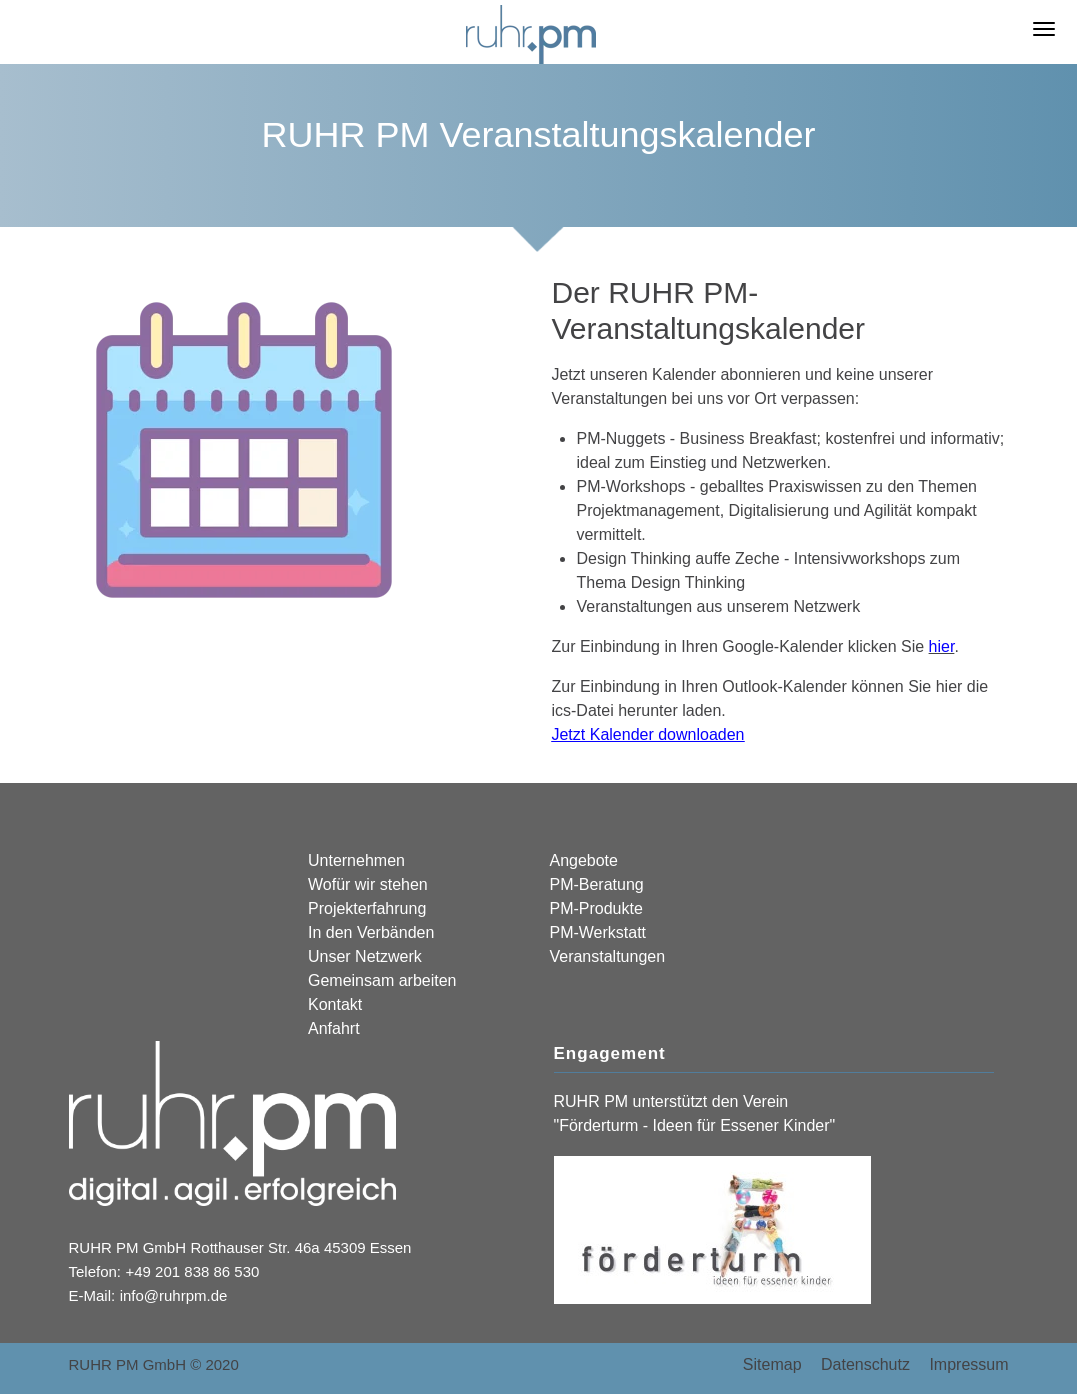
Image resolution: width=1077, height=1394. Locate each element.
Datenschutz (865, 1364)
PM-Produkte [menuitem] (595, 908)
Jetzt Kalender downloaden (647, 734)
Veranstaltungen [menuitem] (607, 956)
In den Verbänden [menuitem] (371, 932)
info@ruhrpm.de (174, 1295)
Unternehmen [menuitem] (356, 860)
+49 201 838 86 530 (193, 1271)
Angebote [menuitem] (583, 860)
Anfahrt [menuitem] (334, 1028)
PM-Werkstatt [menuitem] (597, 932)
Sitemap (772, 1364)
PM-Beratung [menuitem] (596, 884)
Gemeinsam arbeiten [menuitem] (382, 980)
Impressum (968, 1364)
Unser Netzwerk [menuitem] (365, 956)
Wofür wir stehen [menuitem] (368, 884)
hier (942, 646)
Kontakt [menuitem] (335, 1004)
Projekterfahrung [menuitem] (367, 908)
